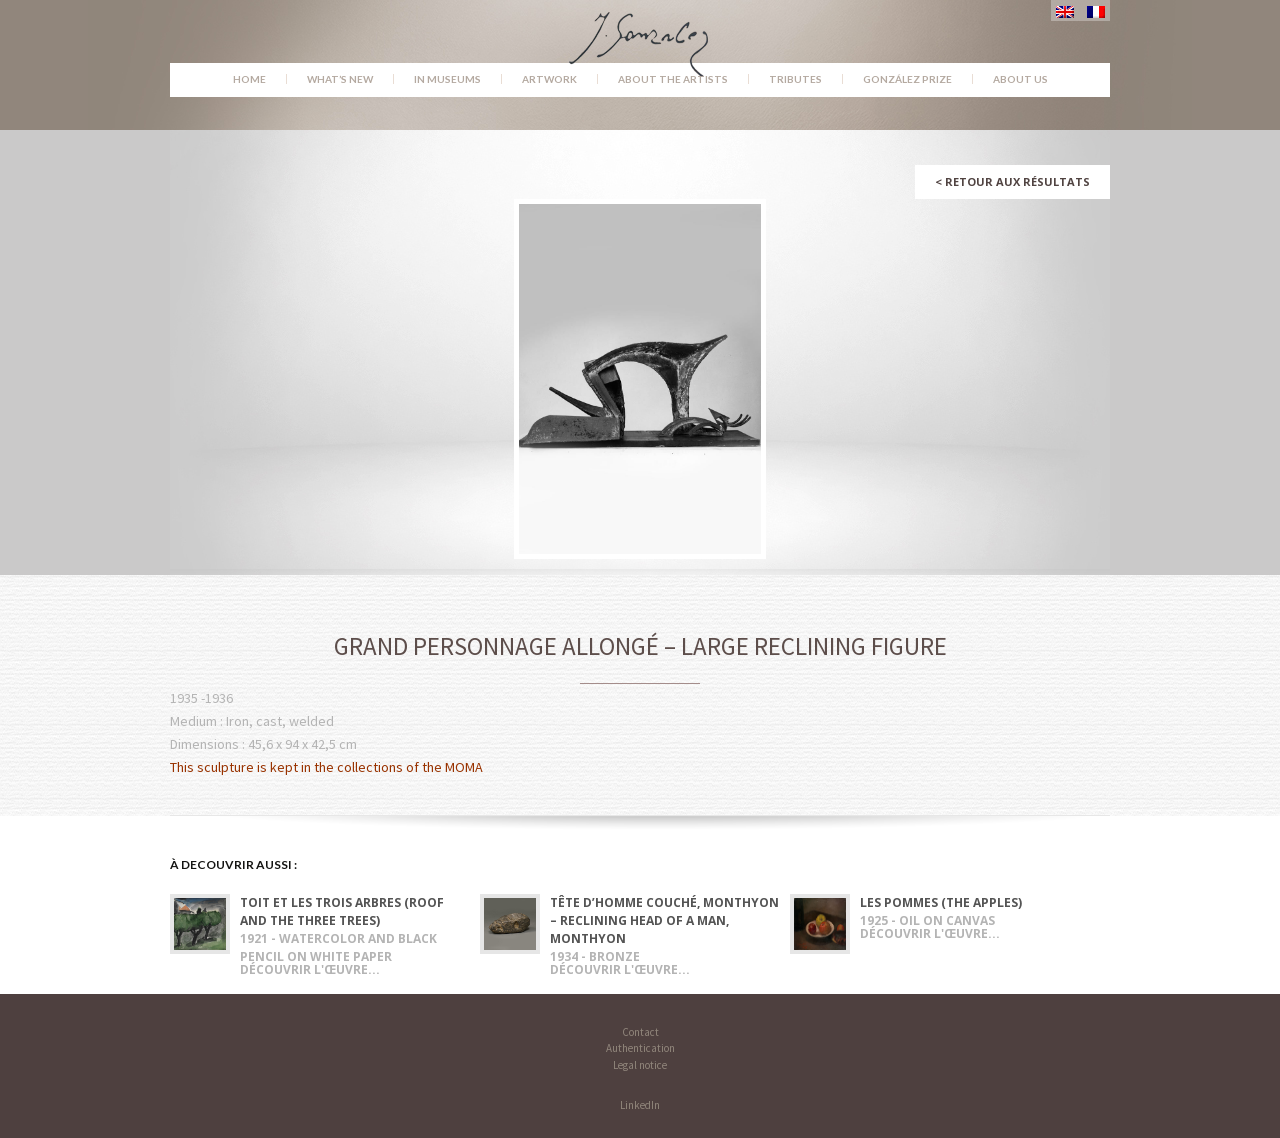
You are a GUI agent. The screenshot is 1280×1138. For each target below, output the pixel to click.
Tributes (795, 79)
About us (1020, 79)
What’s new (340, 79)
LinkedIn (640, 1105)
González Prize (907, 79)
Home (249, 79)
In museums (447, 79)
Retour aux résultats (1012, 181)
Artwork (549, 79)
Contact (640, 1032)
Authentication (640, 1048)
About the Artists (673, 79)
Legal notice (640, 1065)
